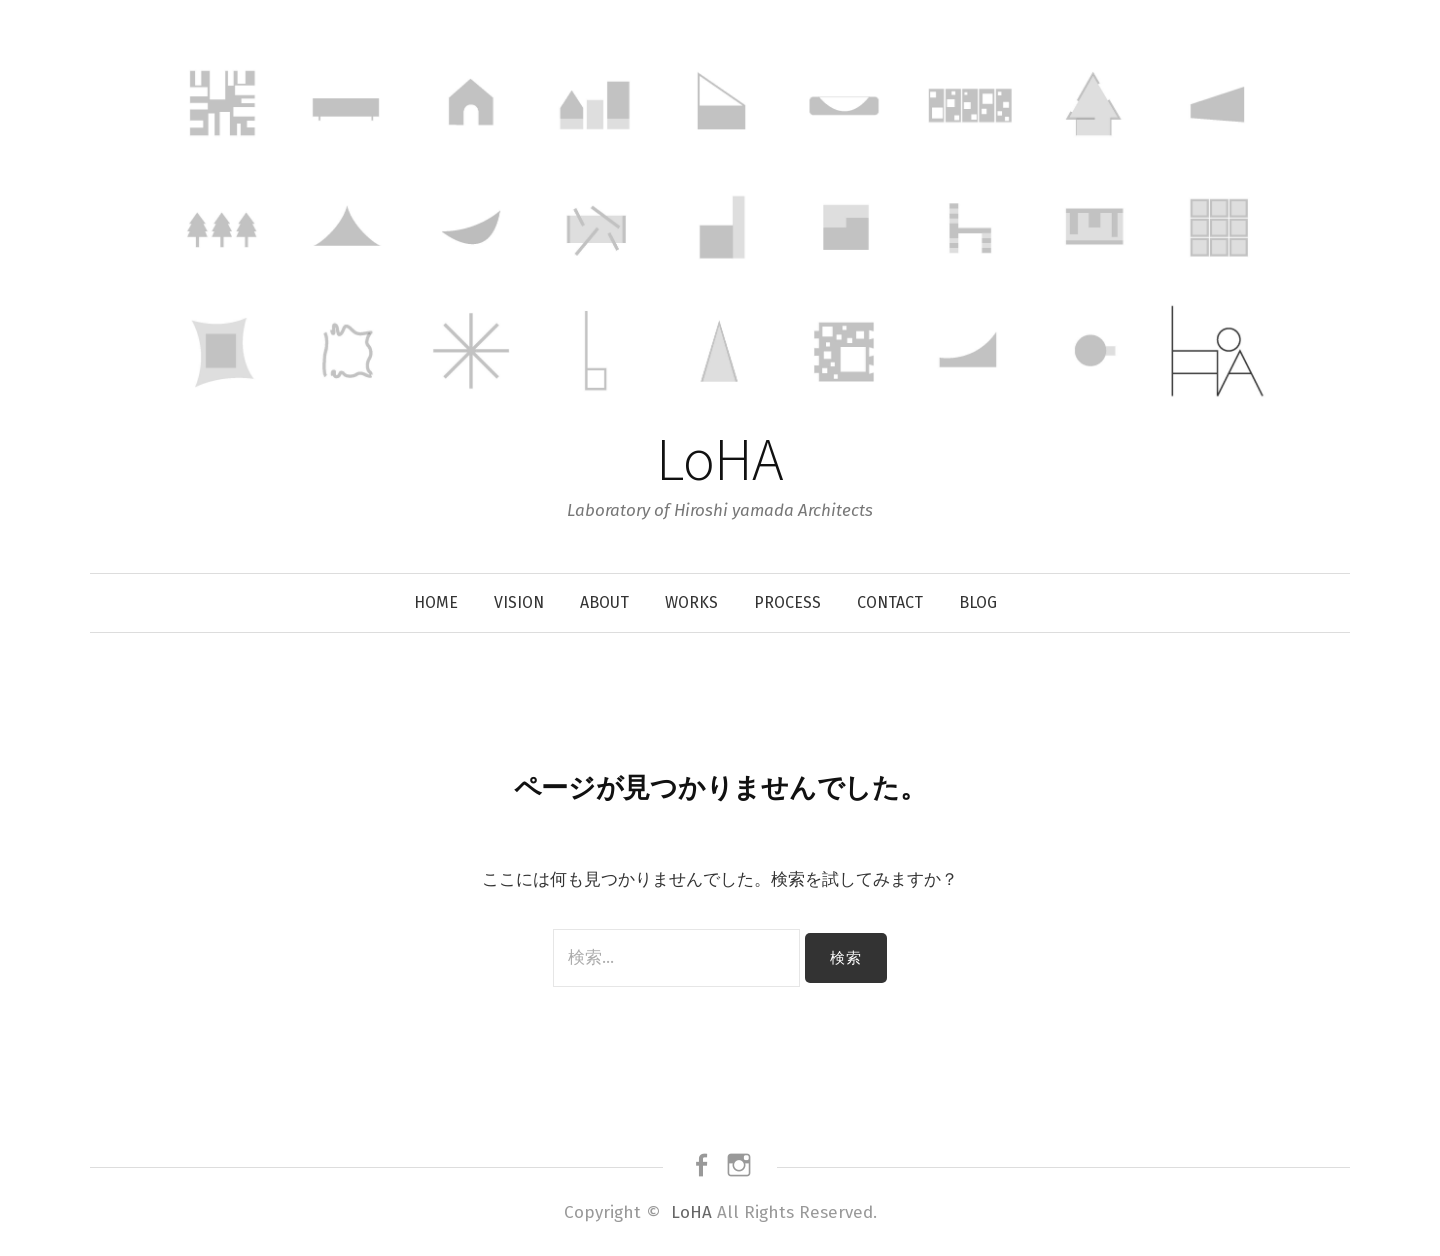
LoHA (720, 458)
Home (436, 602)
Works (691, 602)
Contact (890, 602)
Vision (519, 602)
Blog (978, 602)
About (604, 602)
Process (787, 602)
